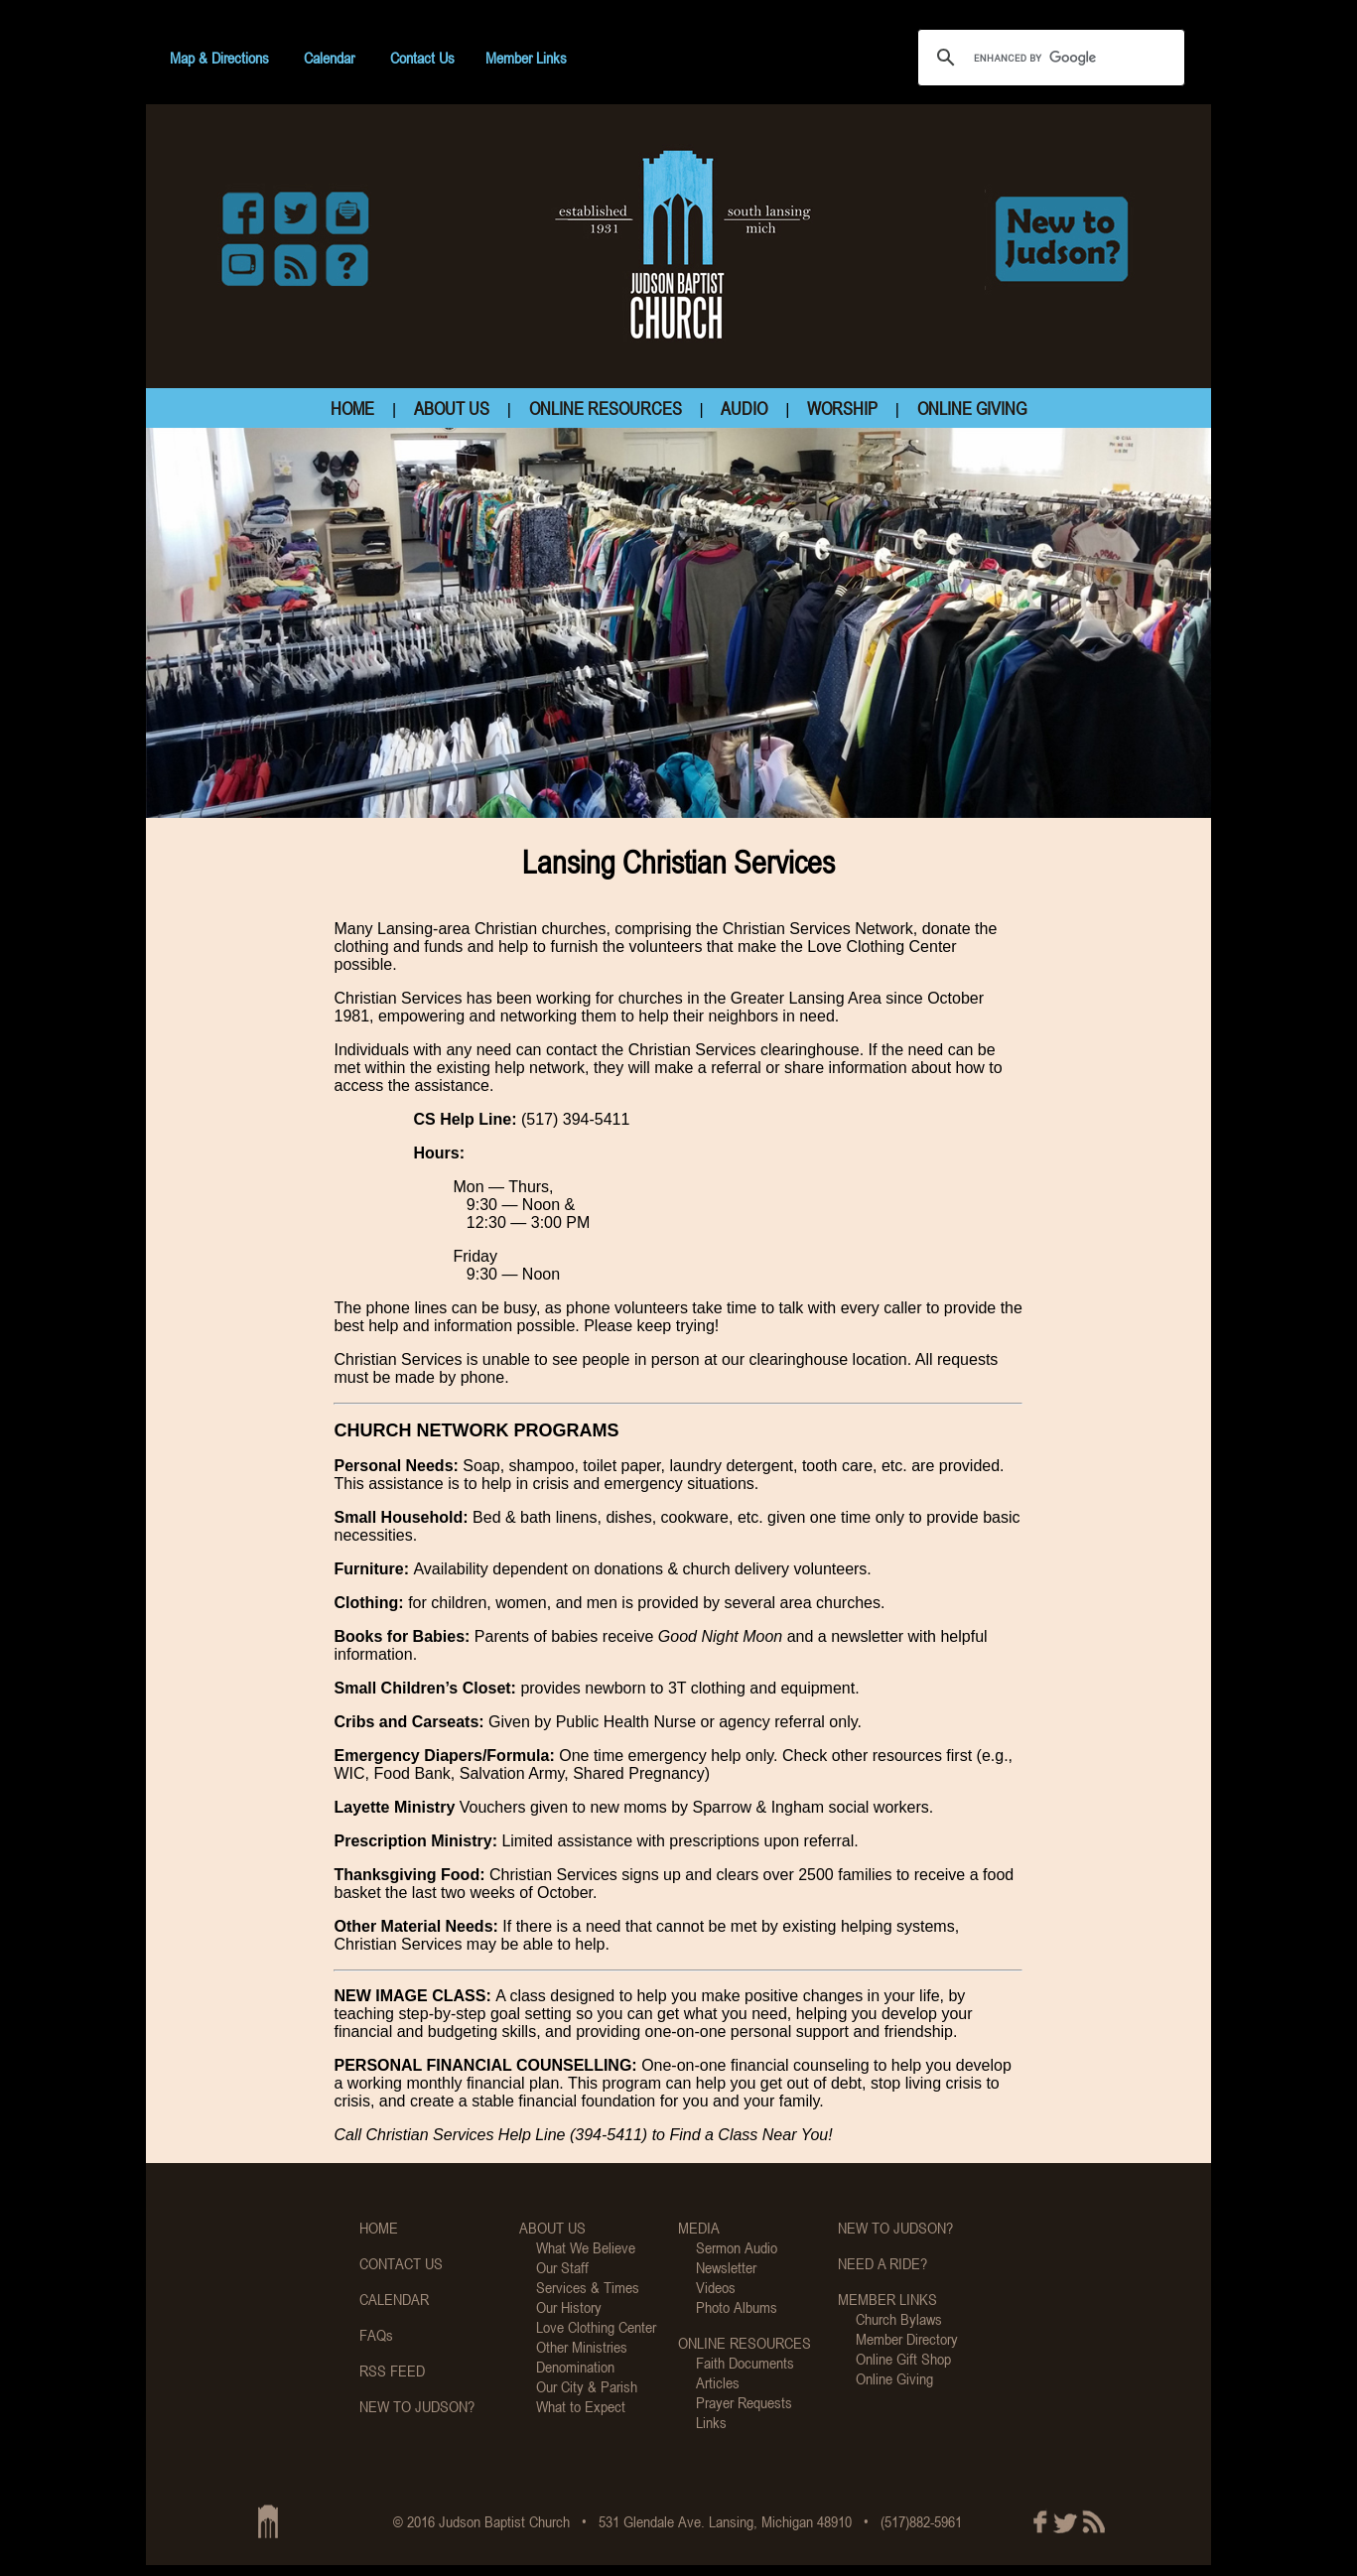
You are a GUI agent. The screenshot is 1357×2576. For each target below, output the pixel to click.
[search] (1048, 57)
